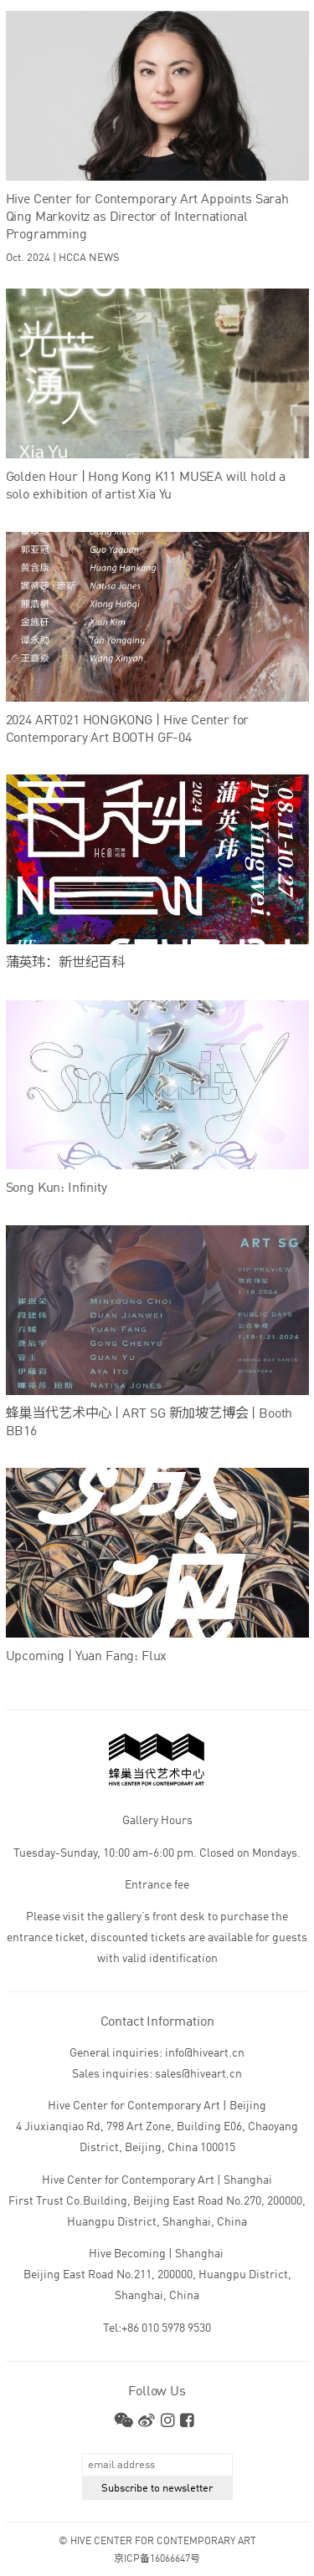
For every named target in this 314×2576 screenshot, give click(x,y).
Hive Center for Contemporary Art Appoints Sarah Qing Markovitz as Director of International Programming (147, 217)
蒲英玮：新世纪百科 (66, 963)
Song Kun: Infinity (56, 1188)
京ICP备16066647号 (157, 2559)
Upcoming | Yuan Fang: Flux (86, 1657)
